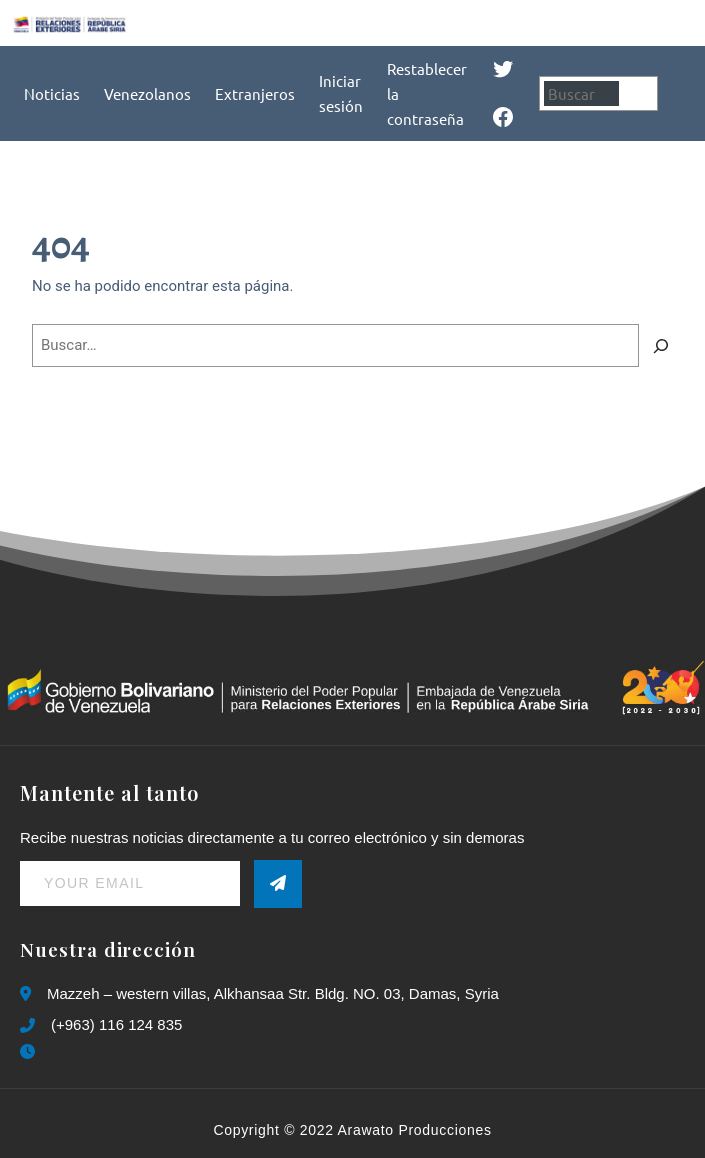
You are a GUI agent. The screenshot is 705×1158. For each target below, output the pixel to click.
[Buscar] (641, 93)
